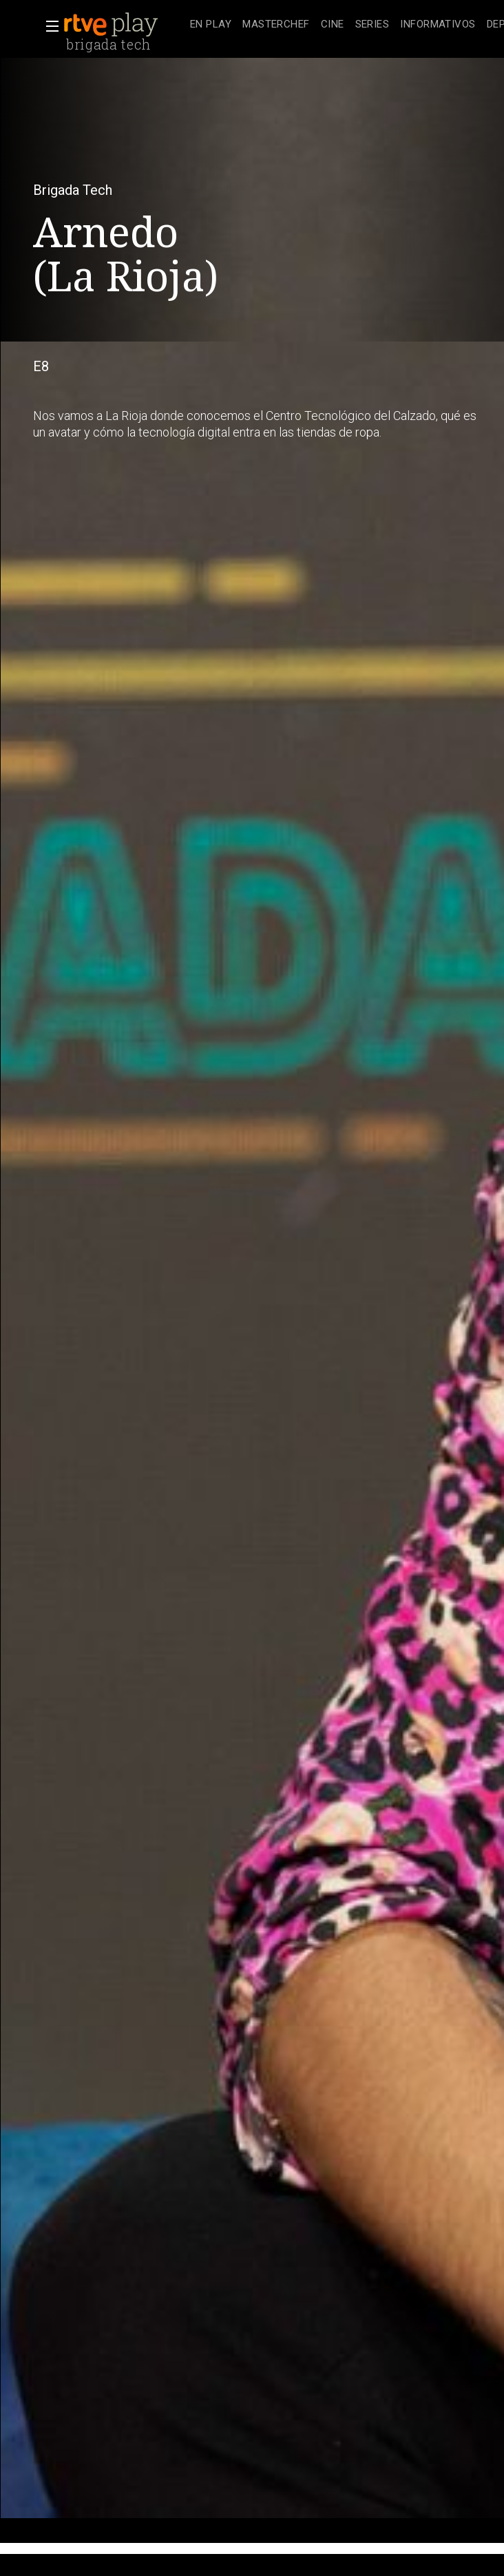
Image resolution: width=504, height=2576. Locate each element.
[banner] (124, 25)
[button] (48, 26)
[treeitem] (210, 25)
